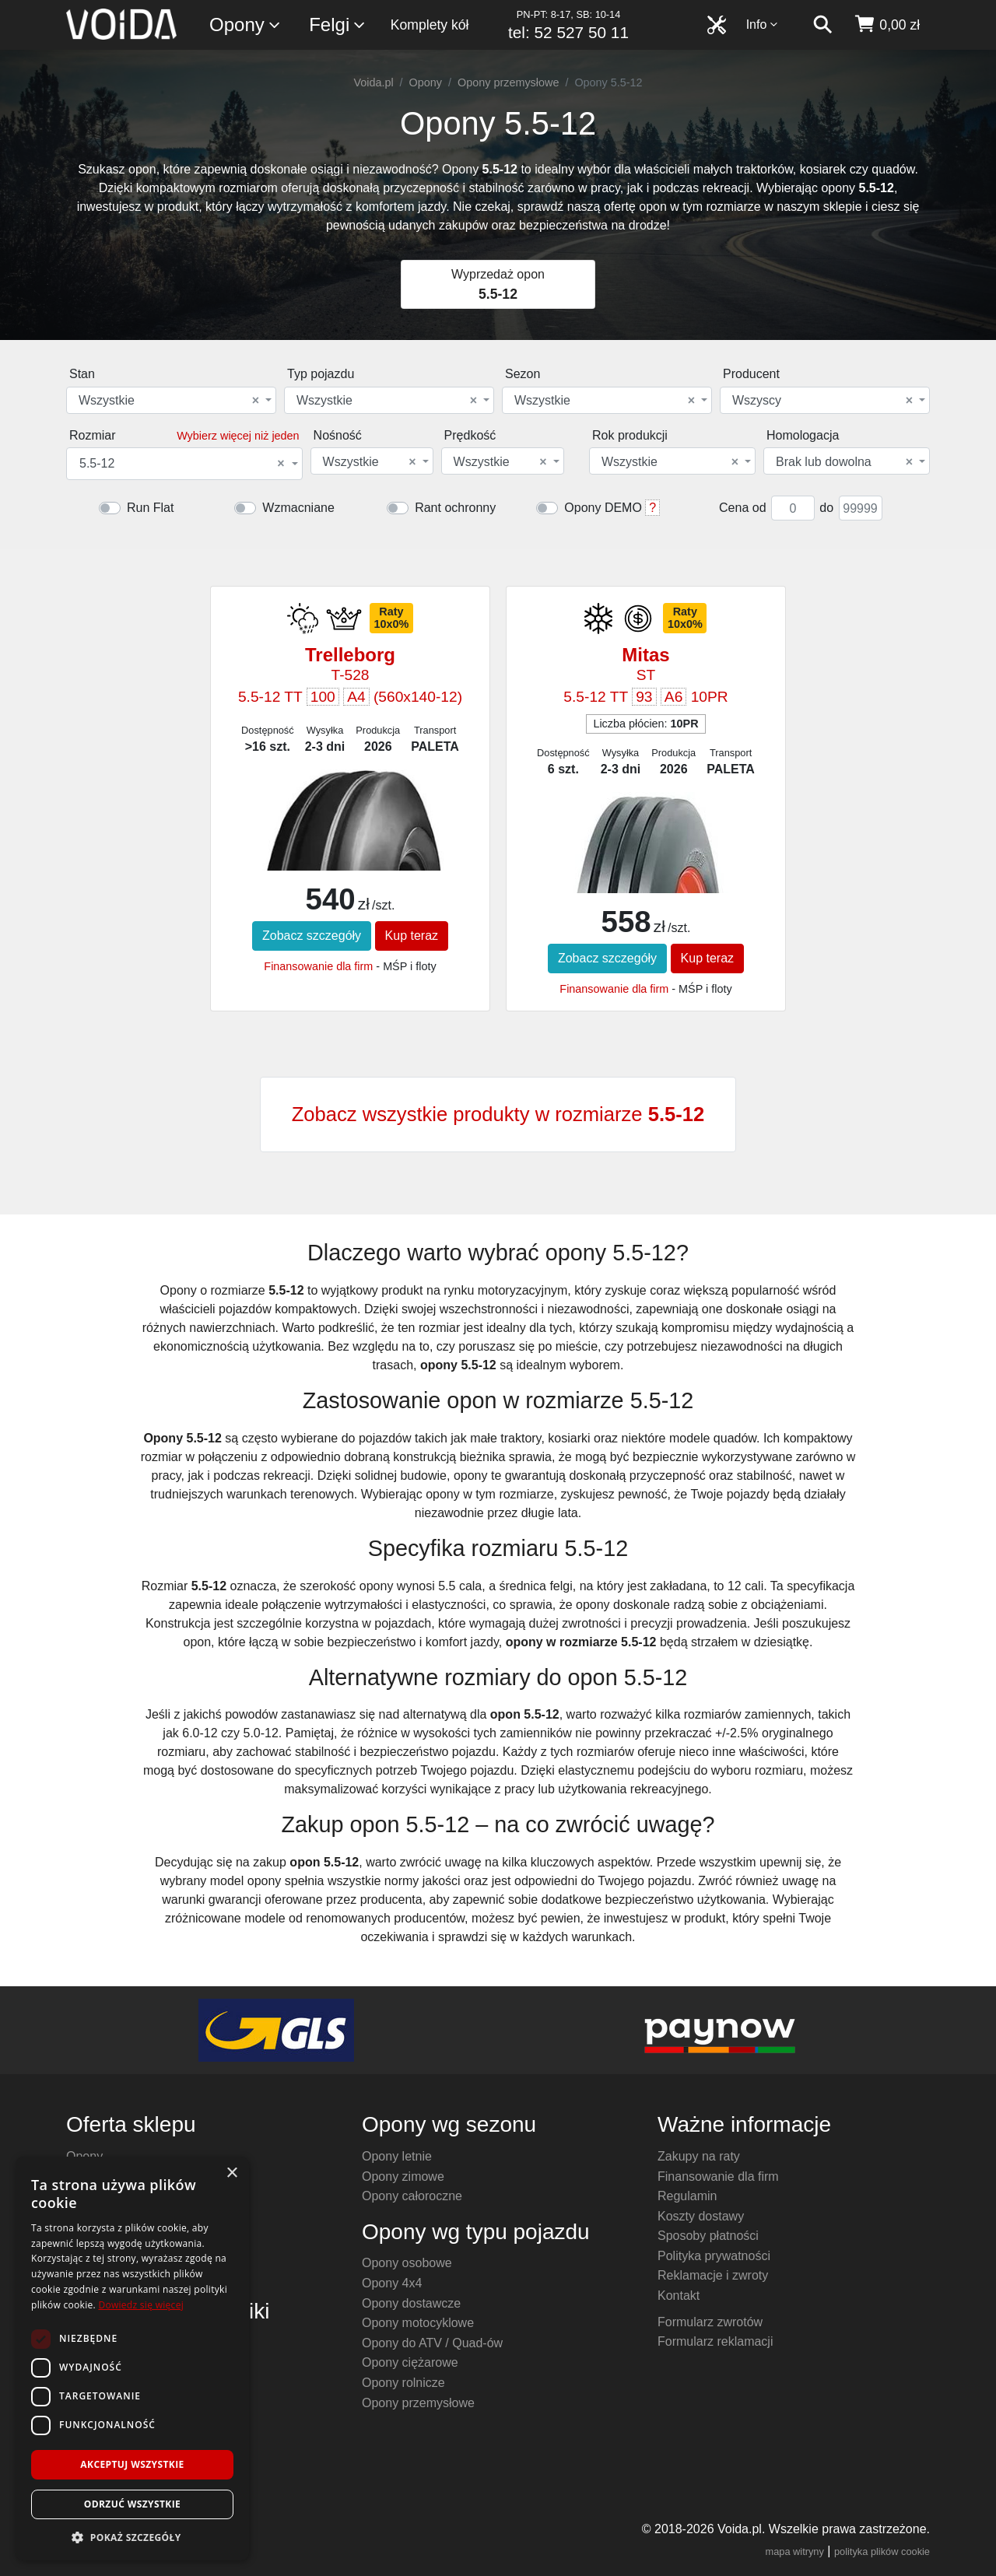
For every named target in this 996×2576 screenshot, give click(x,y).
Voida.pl (373, 82)
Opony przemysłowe (508, 82)
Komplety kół (430, 25)
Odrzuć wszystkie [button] (132, 2504)
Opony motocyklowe (418, 2322)
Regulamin (687, 2196)
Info (762, 24)
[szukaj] (822, 25)
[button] (132, 2537)
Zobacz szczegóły (311, 935)
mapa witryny (795, 2551)
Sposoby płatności (708, 2235)
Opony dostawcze (411, 2303)
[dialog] (132, 2358)
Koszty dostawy (701, 2216)
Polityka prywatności (714, 2255)
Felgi (337, 25)
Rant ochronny (455, 507)
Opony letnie (397, 2156)
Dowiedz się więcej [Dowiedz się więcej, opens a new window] (141, 2304)
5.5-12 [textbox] (182, 463)
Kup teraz (411, 935)
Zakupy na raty (699, 2156)
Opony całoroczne (412, 2196)
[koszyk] (886, 25)
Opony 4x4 (392, 2283)
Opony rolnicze (403, 2382)
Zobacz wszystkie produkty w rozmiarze (498, 1114)
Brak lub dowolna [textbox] (844, 462)
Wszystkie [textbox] (169, 400)
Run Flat (150, 507)
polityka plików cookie (882, 2551)
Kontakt (679, 2295)
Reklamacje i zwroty (713, 2275)
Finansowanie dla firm (318, 966)
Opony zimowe (403, 2176)
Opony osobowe (407, 2262)
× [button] (231, 2173)
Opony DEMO (603, 507)
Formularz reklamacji (715, 2341)
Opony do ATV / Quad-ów (432, 2343)
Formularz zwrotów (710, 2322)
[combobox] (171, 400)
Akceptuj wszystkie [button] (132, 2464)
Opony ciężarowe (410, 2362)
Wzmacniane (298, 507)
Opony (245, 25)
